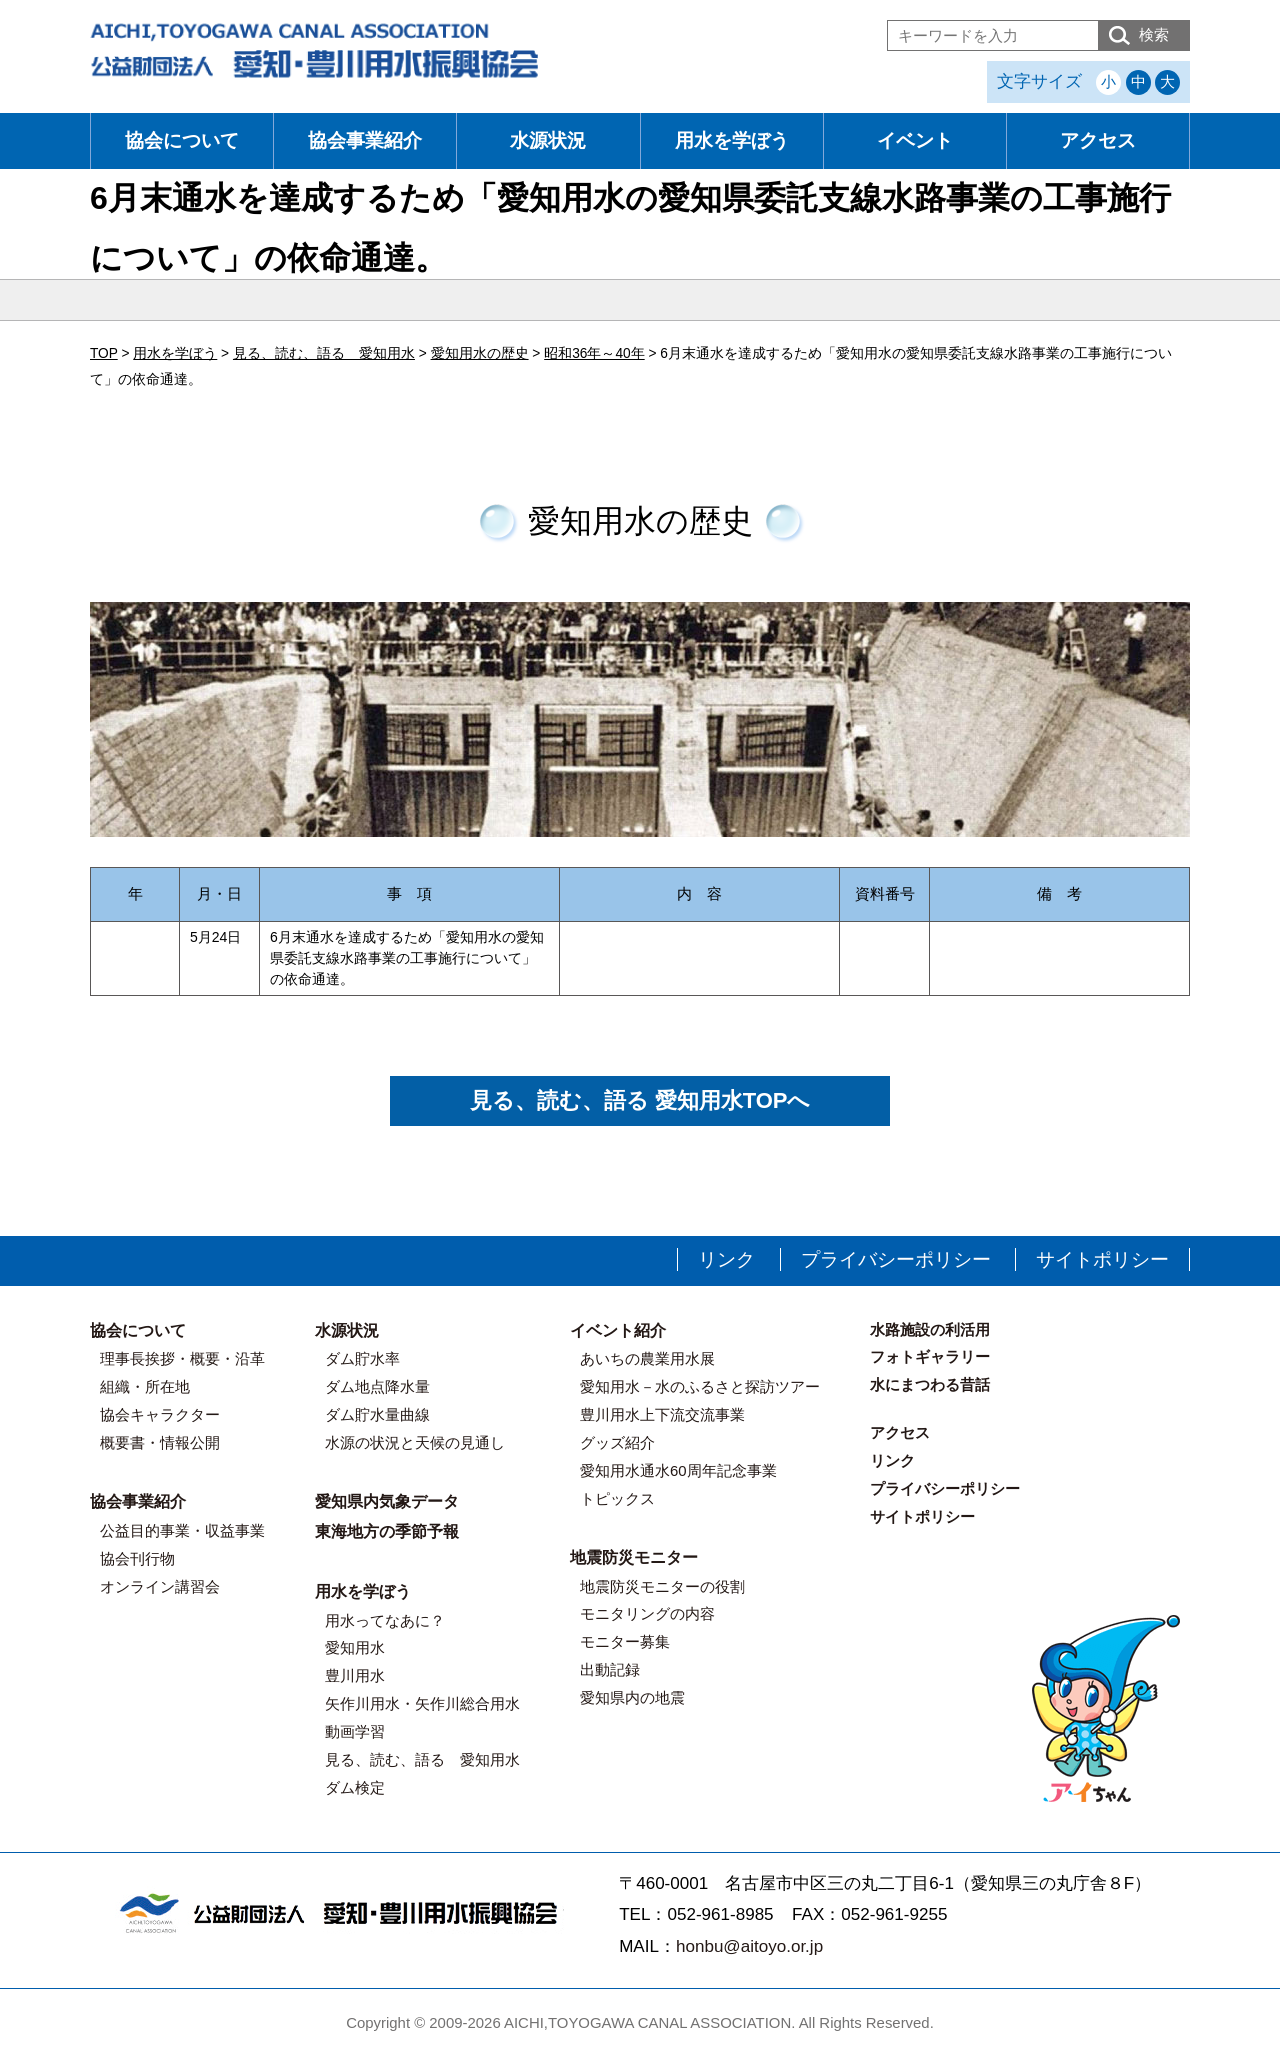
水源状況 (548, 140)
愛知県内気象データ (387, 1501)
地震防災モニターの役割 (662, 1586)
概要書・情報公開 (160, 1442)
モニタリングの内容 (647, 1613)
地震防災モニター (634, 1557)
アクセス (1098, 140)
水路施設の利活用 (930, 1329)
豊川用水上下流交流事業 (662, 1414)
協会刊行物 (137, 1558)
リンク (726, 1259)
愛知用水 (355, 1647)
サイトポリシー (1102, 1259)
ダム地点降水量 (377, 1386)
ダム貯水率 (362, 1358)
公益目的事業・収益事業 (182, 1530)
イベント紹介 (618, 1330)
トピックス (617, 1498)
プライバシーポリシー (896, 1259)
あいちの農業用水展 (647, 1358)
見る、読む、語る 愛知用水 (422, 1759)
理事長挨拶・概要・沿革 (182, 1358)
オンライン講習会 (160, 1586)
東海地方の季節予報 (387, 1531)
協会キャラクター (160, 1414)
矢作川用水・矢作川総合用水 (422, 1703)
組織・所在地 (145, 1386)
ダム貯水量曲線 (377, 1414)
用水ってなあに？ (385, 1620)
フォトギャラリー (930, 1356)
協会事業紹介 (365, 140)
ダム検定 (355, 1787)
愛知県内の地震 (632, 1697)
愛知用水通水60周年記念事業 (678, 1470)
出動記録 (610, 1669)
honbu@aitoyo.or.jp (749, 1946)
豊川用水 (355, 1675)
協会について (182, 140)
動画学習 (355, 1731)
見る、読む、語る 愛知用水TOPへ (640, 1100)
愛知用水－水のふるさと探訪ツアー (700, 1386)
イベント (915, 140)
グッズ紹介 (617, 1442)
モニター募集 (625, 1641)
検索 (1154, 34)
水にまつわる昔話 (930, 1384)
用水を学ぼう (732, 140)
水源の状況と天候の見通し (415, 1442)
